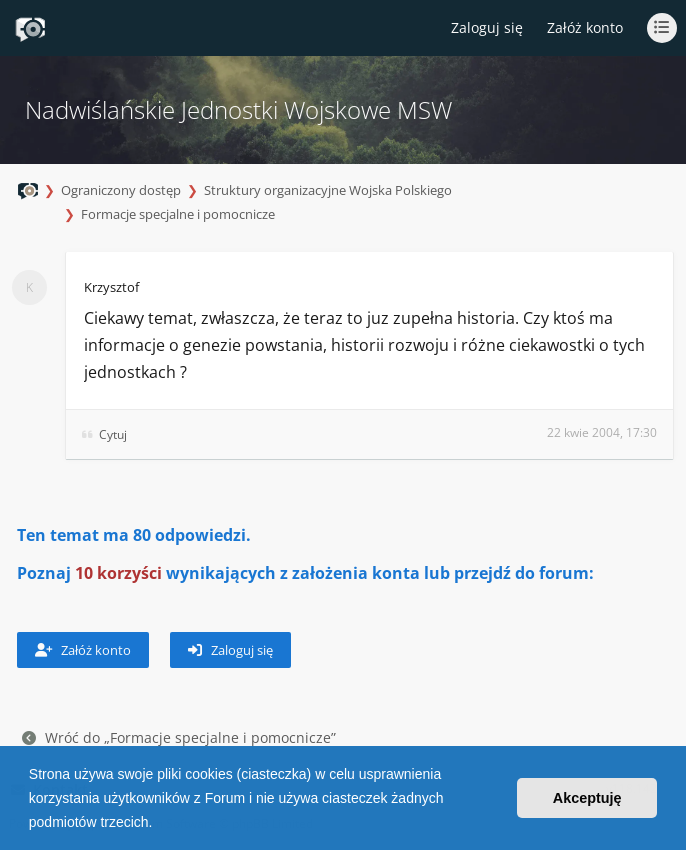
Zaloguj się (230, 650)
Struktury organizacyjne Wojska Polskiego (328, 190)
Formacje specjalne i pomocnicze (178, 214)
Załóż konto (585, 27)
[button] (159, 824)
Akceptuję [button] (587, 798)
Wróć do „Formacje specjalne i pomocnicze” (179, 737)
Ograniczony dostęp (121, 190)
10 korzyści (118, 573)
